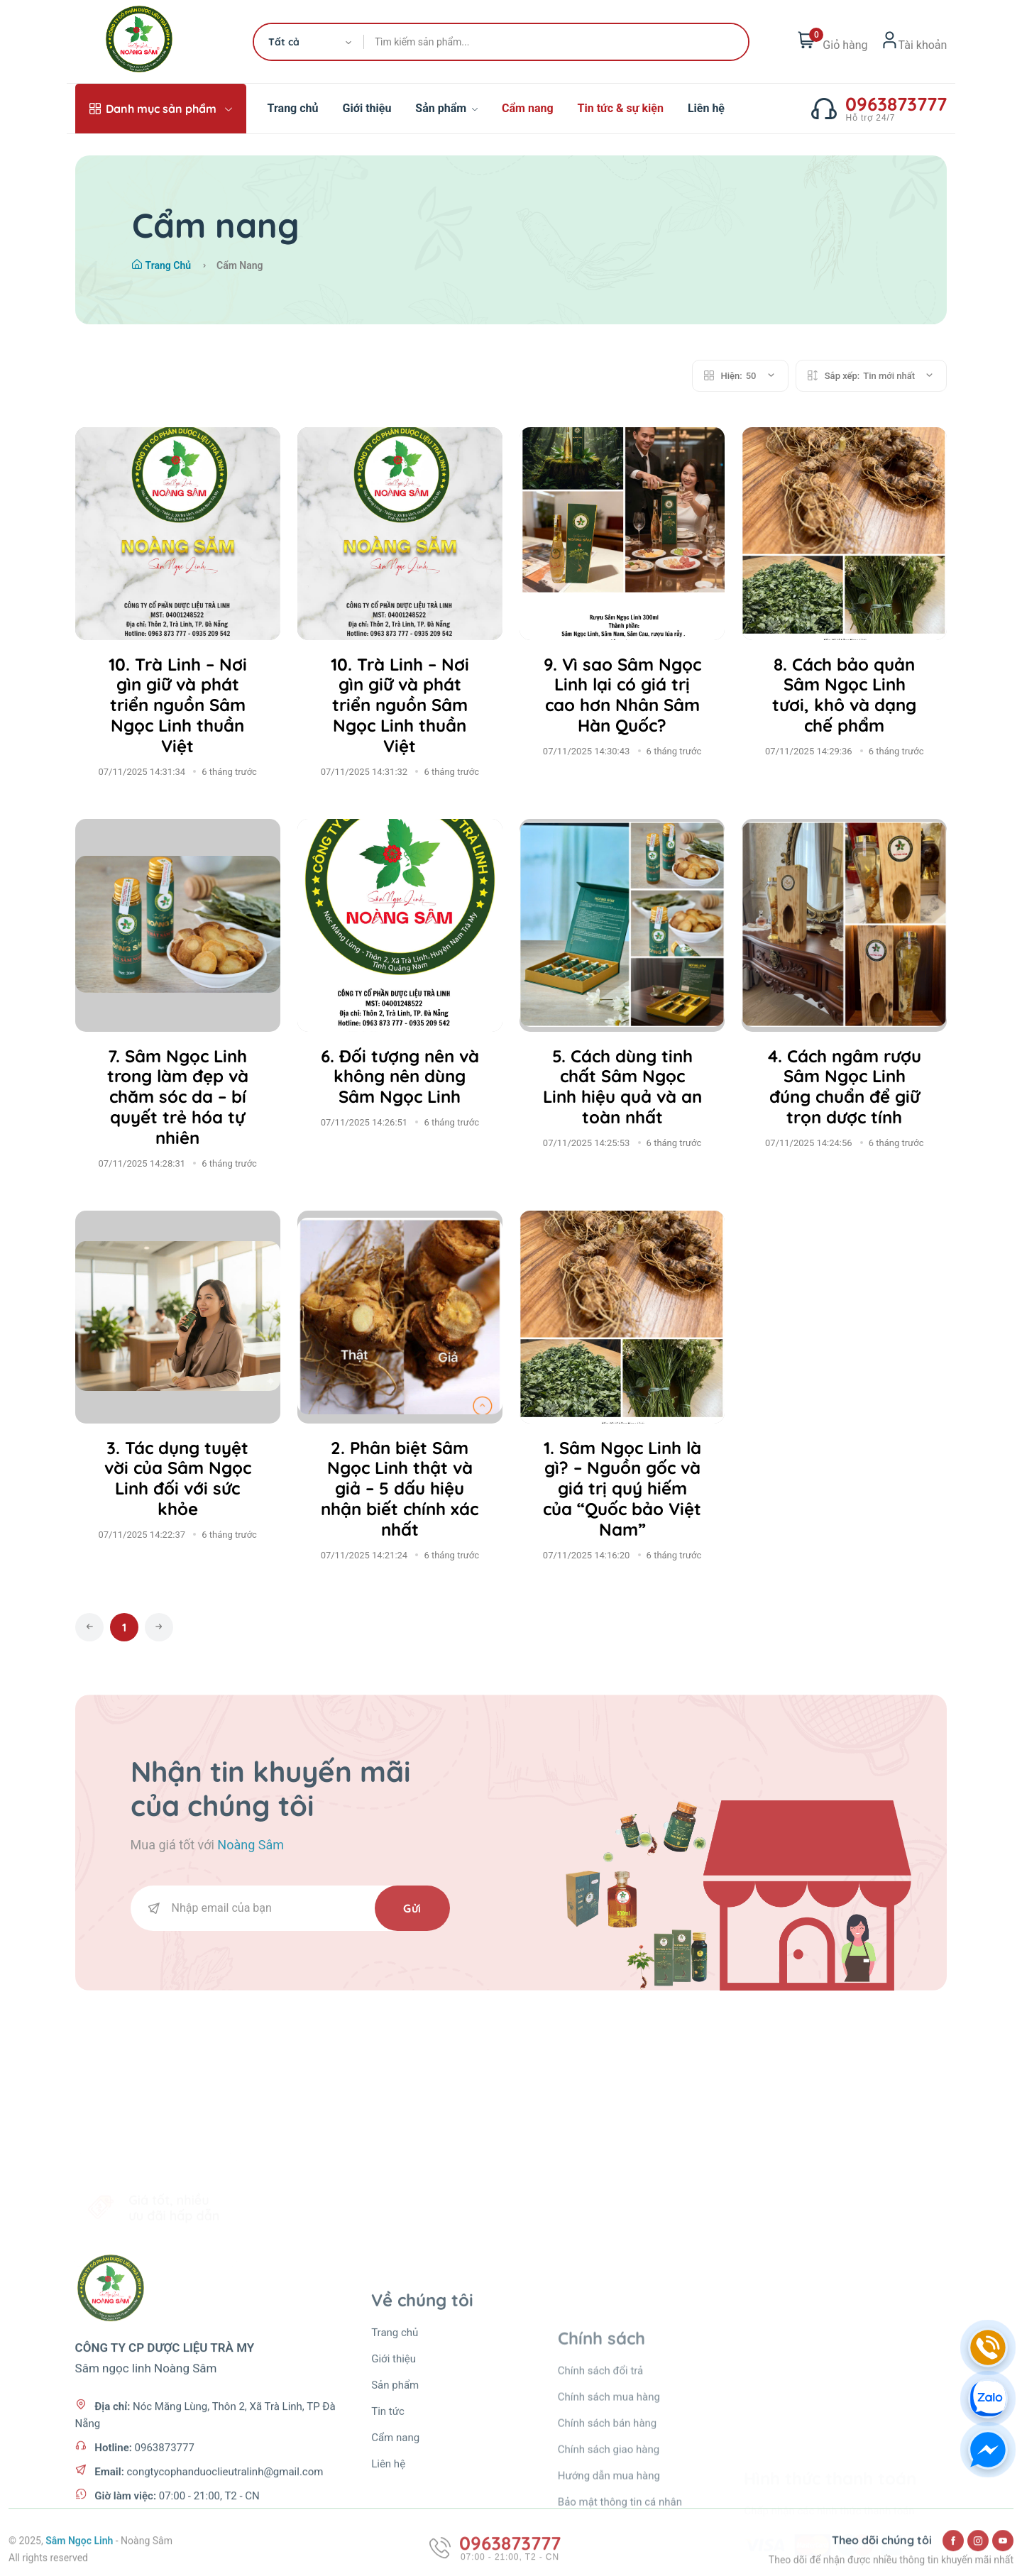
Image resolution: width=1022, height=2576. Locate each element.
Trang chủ (293, 108)
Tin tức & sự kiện (621, 108)
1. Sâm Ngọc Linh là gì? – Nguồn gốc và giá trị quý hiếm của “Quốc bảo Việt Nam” (622, 1488)
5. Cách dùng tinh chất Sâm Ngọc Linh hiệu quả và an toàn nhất (622, 1086)
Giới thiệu (366, 108)
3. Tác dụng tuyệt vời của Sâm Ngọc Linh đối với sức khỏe (177, 1478)
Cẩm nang (528, 108)
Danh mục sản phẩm (160, 108)
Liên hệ (706, 108)
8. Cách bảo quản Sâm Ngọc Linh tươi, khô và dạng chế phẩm (844, 695)
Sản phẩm (446, 108)
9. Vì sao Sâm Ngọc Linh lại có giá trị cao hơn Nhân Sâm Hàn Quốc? (622, 695)
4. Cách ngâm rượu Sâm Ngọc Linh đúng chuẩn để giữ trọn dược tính (844, 1086)
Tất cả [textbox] (284, 41)
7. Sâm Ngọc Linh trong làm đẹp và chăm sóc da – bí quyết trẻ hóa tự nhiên (177, 1096)
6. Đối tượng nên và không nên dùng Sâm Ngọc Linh (400, 1076)
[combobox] (309, 42)
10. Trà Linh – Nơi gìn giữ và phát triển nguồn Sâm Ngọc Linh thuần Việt (178, 705)
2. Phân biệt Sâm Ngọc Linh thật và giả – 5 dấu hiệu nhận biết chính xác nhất (399, 1488)
